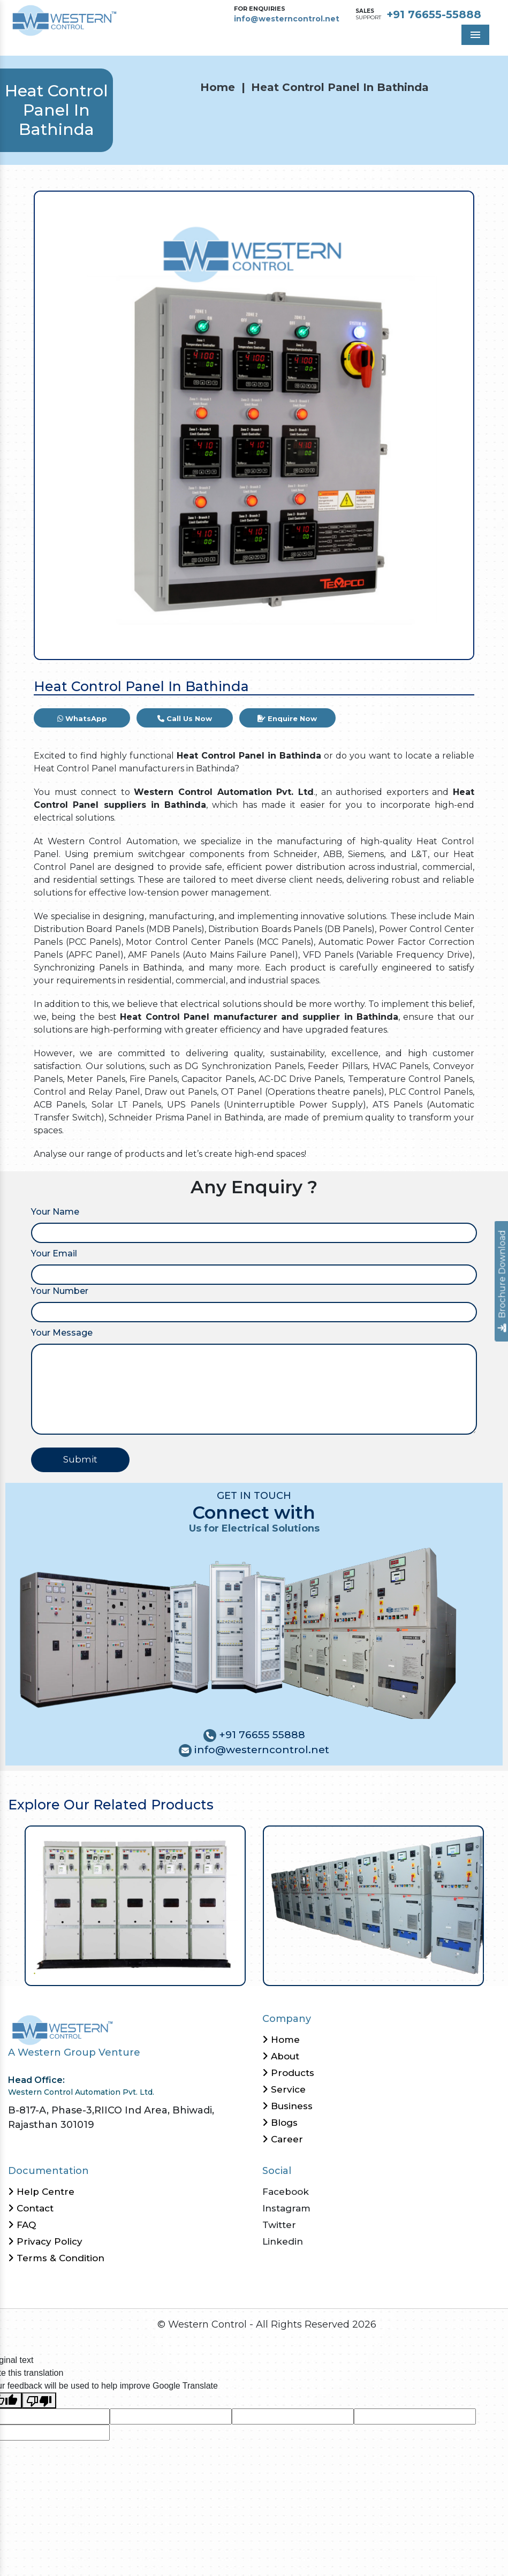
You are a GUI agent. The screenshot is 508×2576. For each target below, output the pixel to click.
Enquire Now (287, 718)
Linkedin (282, 2241)
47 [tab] (403, 1972)
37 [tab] (323, 1972)
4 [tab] (58, 1972)
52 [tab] (443, 1972)
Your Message (62, 1333)
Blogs (280, 2122)
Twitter (279, 2224)
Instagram (286, 2208)
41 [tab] (355, 1972)
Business (287, 2106)
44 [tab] (379, 1972)
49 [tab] (419, 1972)
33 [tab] (290, 1972)
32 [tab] (282, 1972)
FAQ (22, 2224)
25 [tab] (226, 1972)
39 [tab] (339, 1972)
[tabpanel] (135, 1905)
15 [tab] (146, 1972)
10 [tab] (106, 1972)
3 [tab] (50, 1972)
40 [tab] (347, 1972)
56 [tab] (475, 1972)
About (280, 2056)
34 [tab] (298, 1972)
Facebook (285, 2191)
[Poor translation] (39, 2400)
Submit (80, 1459)
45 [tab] (387, 1972)
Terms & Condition (56, 2258)
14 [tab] (138, 1972)
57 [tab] (483, 1972)
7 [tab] (82, 1972)
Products (288, 2072)
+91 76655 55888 (260, 1735)
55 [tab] (467, 1972)
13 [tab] (130, 1972)
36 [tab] (314, 1972)
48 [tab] (411, 1972)
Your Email (54, 1253)
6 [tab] (74, 1972)
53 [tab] (451, 1972)
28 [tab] (250, 1972)
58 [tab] (491, 1972)
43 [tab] (371, 1972)
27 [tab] (242, 1972)
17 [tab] (162, 1972)
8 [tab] (90, 1972)
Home (217, 87)
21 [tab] (194, 1972)
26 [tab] (234, 1972)
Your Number (59, 1291)
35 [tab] (306, 1972)
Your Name (55, 1212)
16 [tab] (154, 1972)
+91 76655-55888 (433, 14)
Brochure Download (502, 1281)
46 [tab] (395, 1972)
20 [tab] (186, 1972)
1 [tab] (33, 1972)
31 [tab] (274, 1972)
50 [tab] (427, 1972)
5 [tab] (66, 1972)
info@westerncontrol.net (286, 19)
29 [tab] (258, 1972)
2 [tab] (41, 1972)
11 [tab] (114, 1972)
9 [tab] (98, 1972)
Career (282, 2139)
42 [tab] (363, 1972)
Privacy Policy (45, 2241)
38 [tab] (331, 1972)
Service (284, 2089)
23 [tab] (210, 1972)
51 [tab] (435, 1972)
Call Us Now (184, 718)
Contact (31, 2208)
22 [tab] (202, 1972)
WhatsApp (82, 718)
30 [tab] (266, 1972)
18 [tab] (170, 1972)
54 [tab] (459, 1972)
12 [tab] (122, 1972)
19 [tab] (178, 1972)
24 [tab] (218, 1972)
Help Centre (41, 2191)
